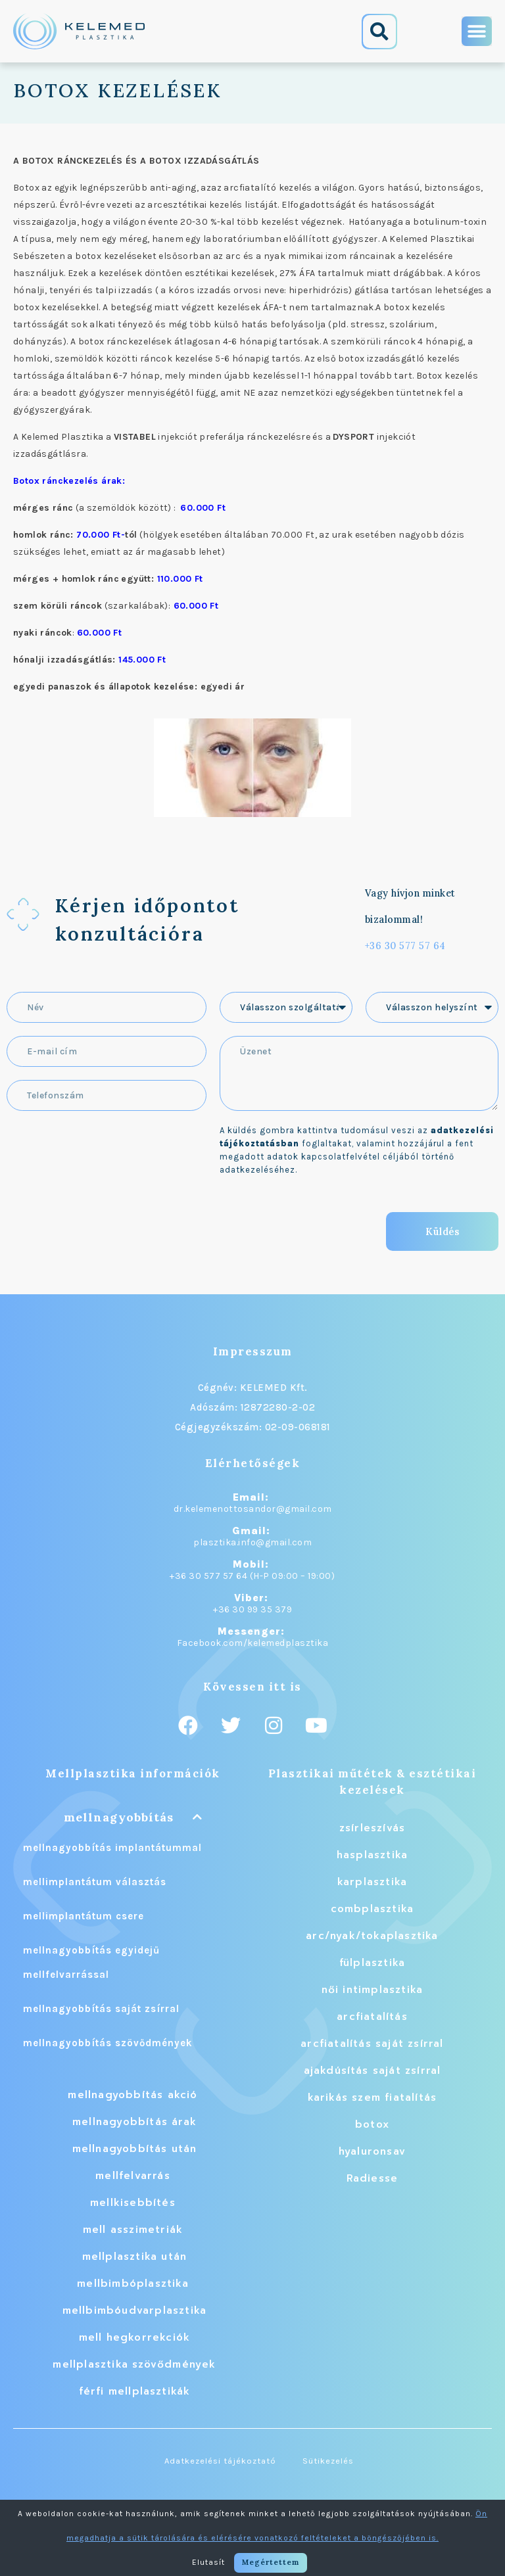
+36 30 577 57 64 (405, 946)
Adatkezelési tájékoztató (220, 2461)
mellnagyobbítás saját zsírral (101, 2009)
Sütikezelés (328, 2461)
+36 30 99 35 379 (252, 1609)
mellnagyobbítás (119, 1817)
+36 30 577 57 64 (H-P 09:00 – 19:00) (252, 1575)
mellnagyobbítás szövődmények (108, 2043)
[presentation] (106, 1225)
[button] (379, 31)
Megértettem (270, 2562)
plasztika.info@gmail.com (252, 1542)
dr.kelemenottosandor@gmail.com (253, 1508)
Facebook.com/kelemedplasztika (253, 1643)
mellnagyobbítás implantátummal (112, 1848)
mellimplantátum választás (94, 1882)
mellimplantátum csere (83, 1916)
